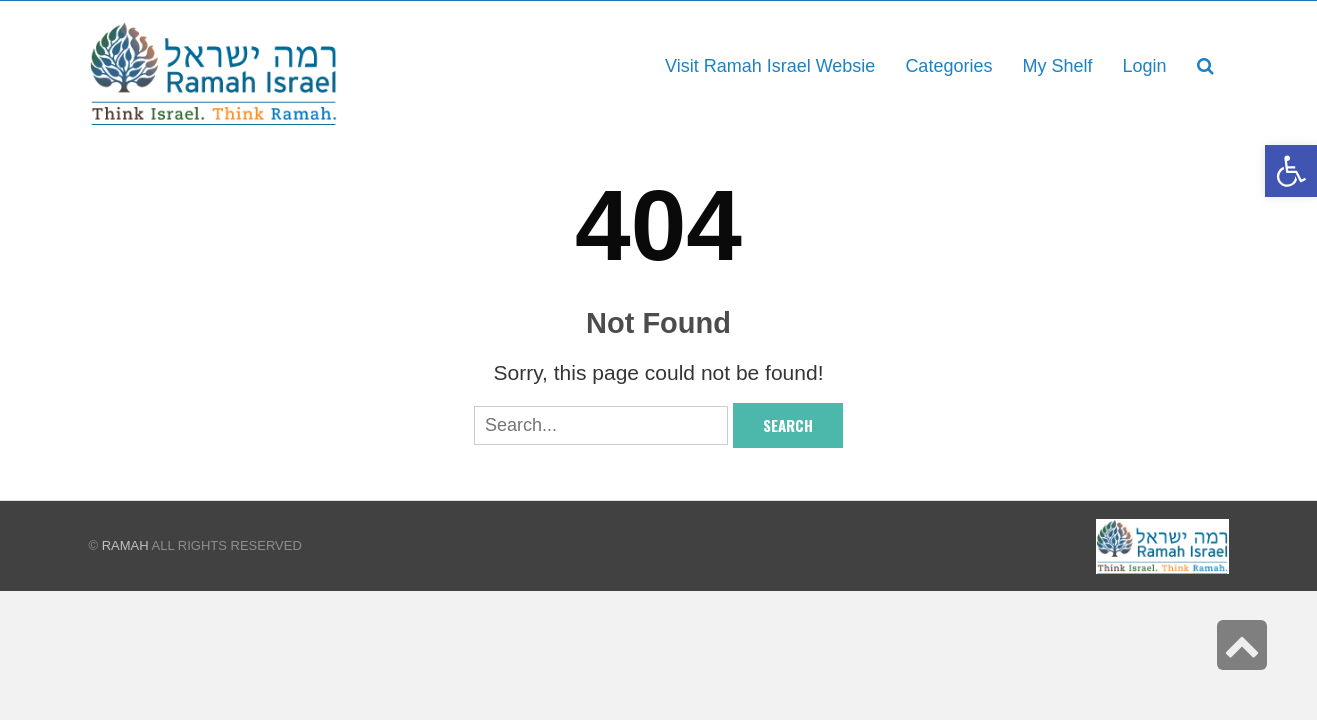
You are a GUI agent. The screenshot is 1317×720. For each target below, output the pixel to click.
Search (788, 425)
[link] (1057, 66)
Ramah (125, 545)
